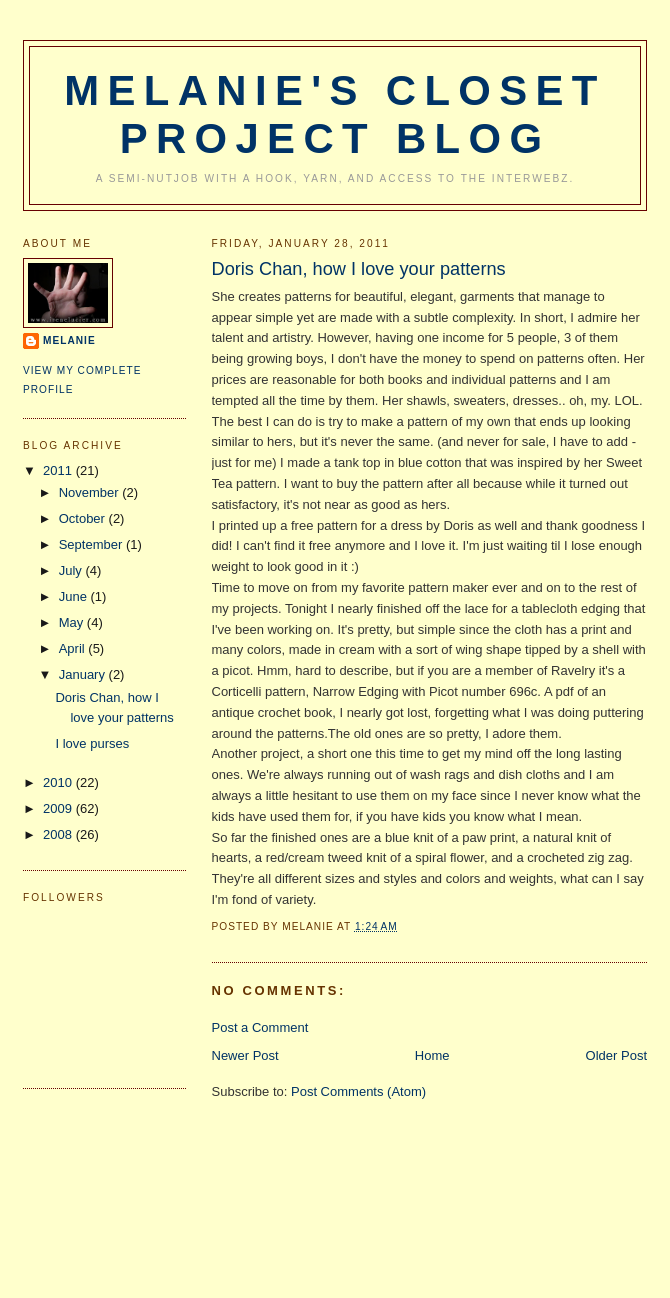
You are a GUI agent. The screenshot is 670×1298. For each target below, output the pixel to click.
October (84, 518)
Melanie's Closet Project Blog (335, 114)
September (92, 544)
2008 (59, 834)
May (73, 622)
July (72, 570)
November (91, 492)
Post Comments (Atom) (358, 1091)
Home (432, 1055)
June (75, 596)
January (84, 674)
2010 (59, 782)
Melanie (69, 340)
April (74, 648)
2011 (59, 470)
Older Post (616, 1055)
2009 (59, 808)
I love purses (92, 743)
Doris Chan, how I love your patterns (359, 269)
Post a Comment (260, 1027)
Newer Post (245, 1055)
